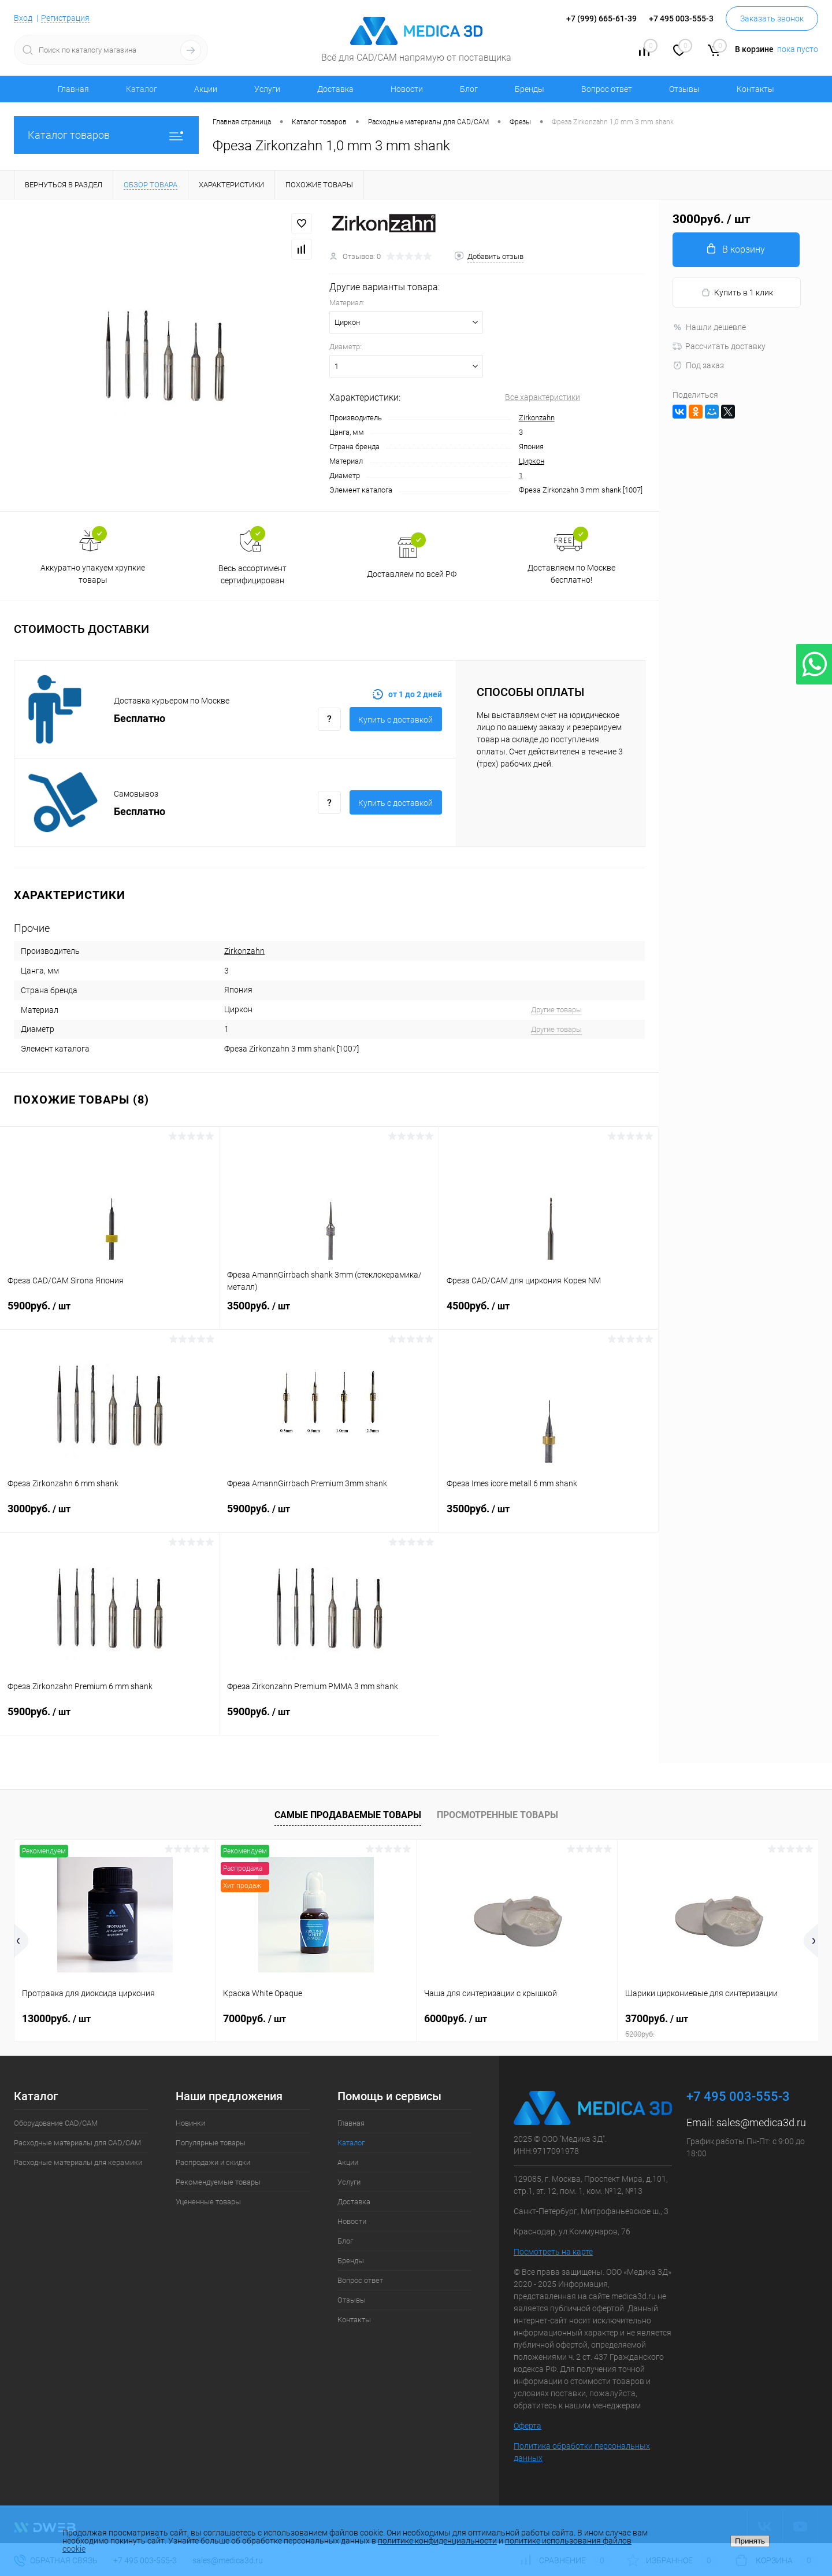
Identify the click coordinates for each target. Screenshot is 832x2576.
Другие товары (556, 1009)
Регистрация (65, 18)
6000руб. (455, 2018)
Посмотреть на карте (553, 2251)
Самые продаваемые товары (347, 1814)
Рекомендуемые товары (218, 2182)
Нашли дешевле (709, 327)
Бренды (529, 89)
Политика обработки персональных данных (582, 2452)
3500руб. (329, 1313)
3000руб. (110, 1515)
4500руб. (549, 1313)
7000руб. (254, 2018)
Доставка (335, 89)
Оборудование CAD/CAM (56, 2123)
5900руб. (109, 1313)
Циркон (531, 461)
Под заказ (698, 365)
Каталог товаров (106, 135)
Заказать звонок (772, 18)
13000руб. (56, 2018)
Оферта (527, 2425)
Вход (23, 18)
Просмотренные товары (497, 1814)
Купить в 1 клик (737, 293)
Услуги (267, 89)
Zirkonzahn (537, 417)
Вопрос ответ (606, 89)
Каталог (141, 89)
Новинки (190, 2123)
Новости (407, 89)
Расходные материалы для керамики (78, 2162)
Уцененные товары (208, 2201)
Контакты (755, 89)
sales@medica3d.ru (761, 2122)
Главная (73, 89)
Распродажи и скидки (213, 2162)
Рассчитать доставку (719, 346)
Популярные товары (211, 2142)
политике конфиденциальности (437, 2540)
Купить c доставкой (395, 719)
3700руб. (718, 2025)
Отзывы (684, 89)
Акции (205, 89)
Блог (469, 89)
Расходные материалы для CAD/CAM (77, 2142)
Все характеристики (542, 397)
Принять (750, 2541)
